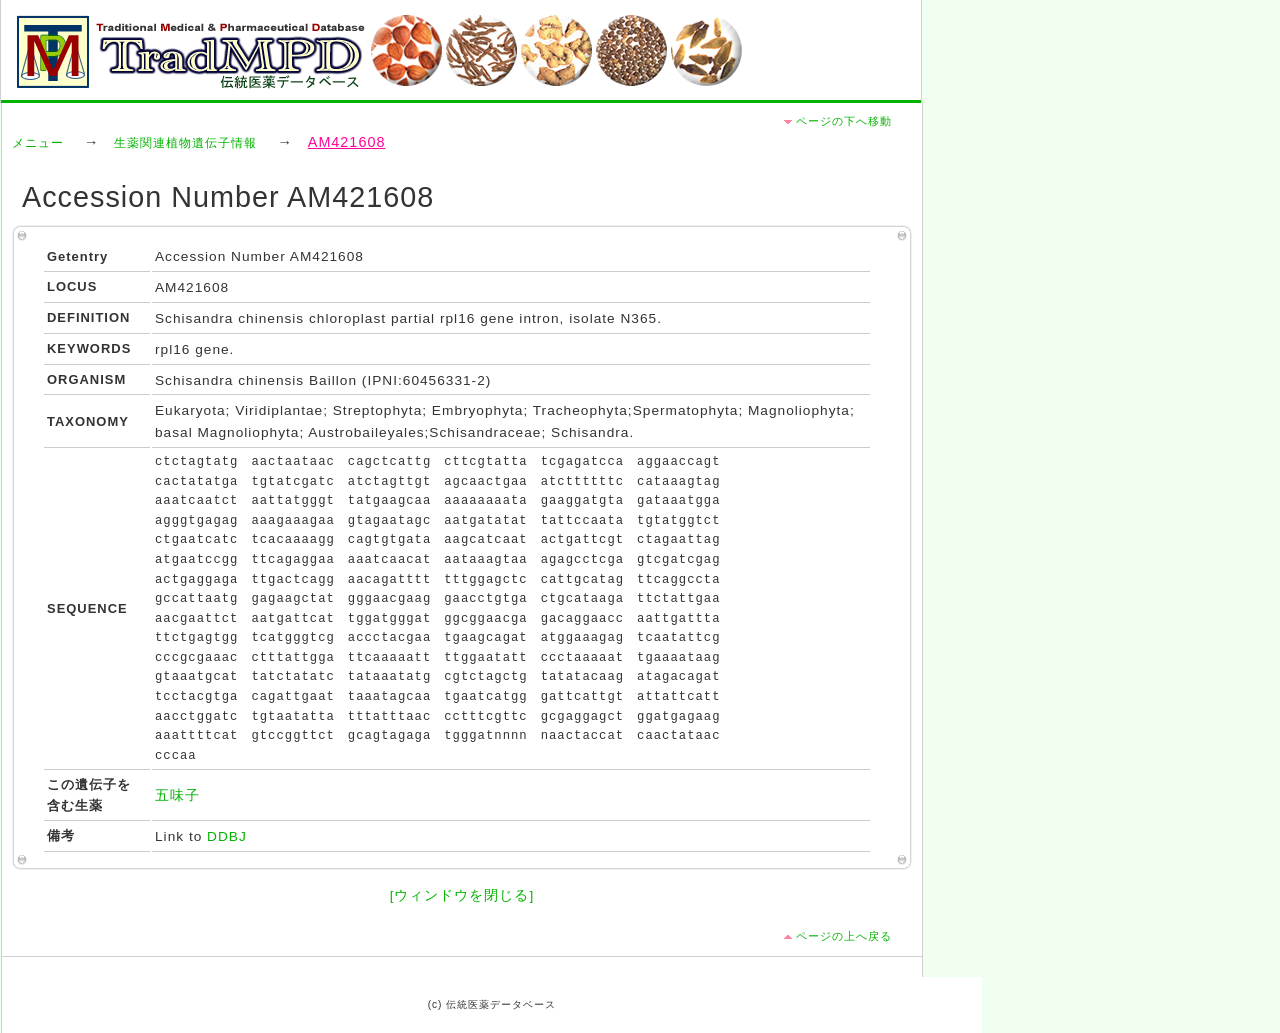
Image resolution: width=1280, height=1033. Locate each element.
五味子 (177, 795)
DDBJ (227, 836)
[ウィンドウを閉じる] (462, 895)
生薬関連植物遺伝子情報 (185, 143)
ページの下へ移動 (844, 121)
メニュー (38, 143)
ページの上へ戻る (844, 936)
